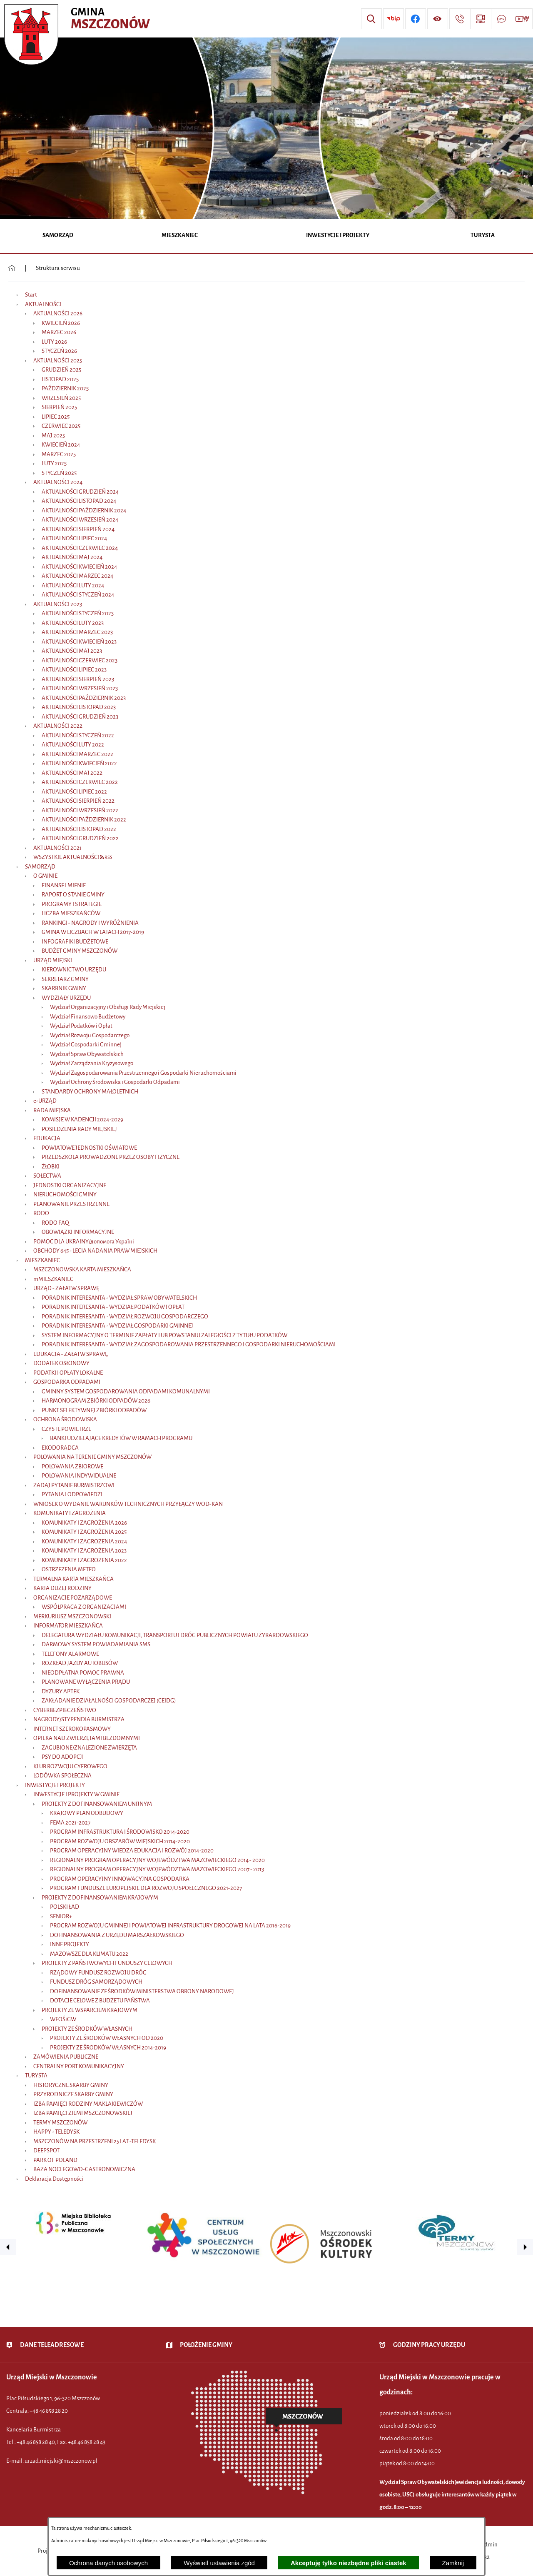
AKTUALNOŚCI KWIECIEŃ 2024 (79, 567)
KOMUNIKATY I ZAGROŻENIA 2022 (84, 1560)
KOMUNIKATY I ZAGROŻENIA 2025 (84, 1532)
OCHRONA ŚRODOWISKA (65, 1419)
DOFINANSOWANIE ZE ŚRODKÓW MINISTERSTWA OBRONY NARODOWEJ (142, 1991)
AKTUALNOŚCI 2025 (57, 360)
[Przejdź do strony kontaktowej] (459, 18)
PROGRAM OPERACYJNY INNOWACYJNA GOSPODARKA (119, 1879)
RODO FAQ (55, 1223)
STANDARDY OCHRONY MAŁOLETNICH (90, 1091)
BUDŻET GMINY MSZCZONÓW (79, 951)
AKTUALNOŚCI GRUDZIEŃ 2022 (80, 838)
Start (31, 295)
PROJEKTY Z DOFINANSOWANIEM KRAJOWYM (100, 1898)
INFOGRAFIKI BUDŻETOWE (75, 942)
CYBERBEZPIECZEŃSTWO (64, 1710)
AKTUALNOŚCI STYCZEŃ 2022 (78, 735)
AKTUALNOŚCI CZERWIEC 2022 (80, 782)
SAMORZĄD (40, 867)
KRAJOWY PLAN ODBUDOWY (86, 1813)
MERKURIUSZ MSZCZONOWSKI (72, 1616)
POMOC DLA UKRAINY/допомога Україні (83, 1241)
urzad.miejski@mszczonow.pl (61, 2461)
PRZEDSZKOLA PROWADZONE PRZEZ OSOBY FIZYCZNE (110, 1157)
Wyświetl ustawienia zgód (219, 2562)
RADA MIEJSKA (52, 1110)
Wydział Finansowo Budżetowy (87, 1016)
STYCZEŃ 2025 (59, 473)
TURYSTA (36, 2075)
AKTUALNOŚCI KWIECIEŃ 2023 (79, 642)
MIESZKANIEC (42, 1260)
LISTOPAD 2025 (60, 379)
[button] (8, 2247)
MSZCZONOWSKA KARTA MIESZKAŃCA (82, 1269)
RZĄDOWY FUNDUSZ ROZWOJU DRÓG (98, 1972)
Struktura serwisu (58, 268)
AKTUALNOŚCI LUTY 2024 (73, 585)
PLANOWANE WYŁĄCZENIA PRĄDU (86, 1682)
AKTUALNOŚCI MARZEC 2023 (77, 632)
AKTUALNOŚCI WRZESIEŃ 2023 (80, 688)
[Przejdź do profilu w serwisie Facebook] (415, 18)
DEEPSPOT (46, 2150)
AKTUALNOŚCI (43, 304)
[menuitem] (58, 236)
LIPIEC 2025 (56, 417)
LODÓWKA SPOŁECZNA (62, 1775)
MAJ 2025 (53, 435)
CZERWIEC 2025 (61, 426)
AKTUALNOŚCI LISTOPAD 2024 (79, 501)
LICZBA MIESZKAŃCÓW (71, 913)
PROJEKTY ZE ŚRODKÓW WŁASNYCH (87, 2029)
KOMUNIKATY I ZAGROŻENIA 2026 (84, 1523)
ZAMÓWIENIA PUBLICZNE (65, 2057)
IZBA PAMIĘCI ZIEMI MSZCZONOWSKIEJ (82, 2113)
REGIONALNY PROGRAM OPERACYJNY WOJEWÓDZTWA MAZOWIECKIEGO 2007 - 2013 (157, 1869)
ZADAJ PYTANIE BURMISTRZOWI (74, 1485)
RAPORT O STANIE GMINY (73, 894)
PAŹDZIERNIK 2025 (65, 388)
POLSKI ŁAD (64, 1907)
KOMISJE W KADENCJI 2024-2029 (82, 1119)
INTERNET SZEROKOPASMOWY (72, 1729)
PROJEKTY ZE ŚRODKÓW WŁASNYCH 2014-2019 (108, 2047)
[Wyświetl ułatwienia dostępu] (437, 18)
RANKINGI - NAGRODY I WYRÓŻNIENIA (90, 923)
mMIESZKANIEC (53, 1279)
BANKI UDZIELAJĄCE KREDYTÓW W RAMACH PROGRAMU (121, 1438)
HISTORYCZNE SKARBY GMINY (70, 2085)
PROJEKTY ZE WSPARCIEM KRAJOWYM (89, 2010)
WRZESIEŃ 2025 (61, 398)
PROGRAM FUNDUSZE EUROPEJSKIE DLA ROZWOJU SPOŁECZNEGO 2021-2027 (146, 1888)
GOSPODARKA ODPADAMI (66, 1382)
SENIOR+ (61, 1916)
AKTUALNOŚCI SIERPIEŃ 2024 (78, 529)
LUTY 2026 (54, 342)
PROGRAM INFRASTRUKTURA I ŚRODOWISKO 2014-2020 (119, 1832)
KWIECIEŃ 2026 (61, 323)
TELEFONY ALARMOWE (70, 1654)
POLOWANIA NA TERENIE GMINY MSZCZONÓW (92, 1457)
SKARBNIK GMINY (64, 988)
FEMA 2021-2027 (70, 1823)
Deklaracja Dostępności (54, 2179)
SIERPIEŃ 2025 (59, 407)
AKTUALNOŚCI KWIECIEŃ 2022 (79, 763)
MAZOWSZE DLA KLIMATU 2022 (89, 1954)
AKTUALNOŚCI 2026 (57, 313)
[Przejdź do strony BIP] (393, 18)
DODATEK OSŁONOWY (61, 1363)
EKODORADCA (60, 1448)
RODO (41, 1213)
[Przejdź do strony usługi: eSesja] (480, 18)
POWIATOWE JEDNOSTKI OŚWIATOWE (89, 1148)
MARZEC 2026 (59, 332)
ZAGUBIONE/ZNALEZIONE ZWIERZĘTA (89, 1748)
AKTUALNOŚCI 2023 (57, 604)
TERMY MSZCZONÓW (60, 2122)
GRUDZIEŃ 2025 (61, 370)
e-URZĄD (45, 1101)
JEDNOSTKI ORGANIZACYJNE (69, 1185)
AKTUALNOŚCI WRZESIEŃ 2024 (80, 520)
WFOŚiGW (63, 2019)
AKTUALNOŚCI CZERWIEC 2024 (80, 548)
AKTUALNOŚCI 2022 (57, 726)
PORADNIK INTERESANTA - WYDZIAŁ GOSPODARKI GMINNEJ (117, 1326)
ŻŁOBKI (51, 1166)
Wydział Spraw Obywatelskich (87, 1054)
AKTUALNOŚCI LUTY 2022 (73, 744)
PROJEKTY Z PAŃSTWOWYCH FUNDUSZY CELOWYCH (107, 1963)
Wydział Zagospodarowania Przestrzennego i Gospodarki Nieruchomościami (143, 1073)
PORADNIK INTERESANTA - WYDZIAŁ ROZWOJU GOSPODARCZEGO (125, 1316)
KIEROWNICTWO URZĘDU (74, 969)
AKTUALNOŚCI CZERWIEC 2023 (79, 660)
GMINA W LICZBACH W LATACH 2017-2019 (93, 932)
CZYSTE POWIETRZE (66, 1429)
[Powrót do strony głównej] (11, 268)
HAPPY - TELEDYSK (56, 2132)
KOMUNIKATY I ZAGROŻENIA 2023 (84, 1551)
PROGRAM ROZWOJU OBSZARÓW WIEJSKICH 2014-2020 (120, 1841)
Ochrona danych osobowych (108, 2562)
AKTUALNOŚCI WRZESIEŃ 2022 (80, 810)
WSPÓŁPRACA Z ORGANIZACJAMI (84, 1607)
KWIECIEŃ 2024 (61, 445)
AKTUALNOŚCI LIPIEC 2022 (74, 792)
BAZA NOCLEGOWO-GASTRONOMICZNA (84, 2169)
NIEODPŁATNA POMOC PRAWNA (83, 1673)
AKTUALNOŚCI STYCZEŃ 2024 (78, 595)
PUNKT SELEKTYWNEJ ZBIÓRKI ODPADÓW (94, 1410)
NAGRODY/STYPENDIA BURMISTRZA (79, 1719)
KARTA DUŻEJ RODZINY (62, 1588)
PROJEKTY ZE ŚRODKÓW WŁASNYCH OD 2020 (106, 2038)
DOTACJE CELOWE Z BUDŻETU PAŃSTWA (100, 2000)
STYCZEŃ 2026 (59, 351)
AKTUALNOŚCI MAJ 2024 (72, 557)
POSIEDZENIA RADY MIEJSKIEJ (79, 1129)
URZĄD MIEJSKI (52, 960)
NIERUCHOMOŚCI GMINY (65, 1194)
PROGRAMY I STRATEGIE (72, 904)
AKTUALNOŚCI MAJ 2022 (72, 773)
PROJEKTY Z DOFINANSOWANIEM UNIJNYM (97, 1804)
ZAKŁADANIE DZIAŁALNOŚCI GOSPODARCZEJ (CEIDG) (109, 1700)
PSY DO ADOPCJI (63, 1757)
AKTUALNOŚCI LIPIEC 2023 (74, 669)
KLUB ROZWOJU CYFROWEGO (70, 1766)
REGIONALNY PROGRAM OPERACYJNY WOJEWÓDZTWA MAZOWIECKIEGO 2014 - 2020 (157, 1860)
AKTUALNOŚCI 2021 (57, 848)
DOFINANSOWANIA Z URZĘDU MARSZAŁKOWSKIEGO (117, 1935)
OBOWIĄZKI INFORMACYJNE (78, 1232)
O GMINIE (45, 876)
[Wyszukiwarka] (371, 18)
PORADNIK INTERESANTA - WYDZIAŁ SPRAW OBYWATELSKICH (119, 1298)
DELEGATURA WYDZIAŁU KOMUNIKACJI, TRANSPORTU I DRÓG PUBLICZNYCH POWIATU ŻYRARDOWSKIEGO (175, 1635)
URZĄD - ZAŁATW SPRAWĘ (66, 1288)
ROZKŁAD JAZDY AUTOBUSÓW (80, 1663)
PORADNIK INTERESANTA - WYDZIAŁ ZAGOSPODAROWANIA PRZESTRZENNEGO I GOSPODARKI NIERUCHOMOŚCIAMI (189, 1344)
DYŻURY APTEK (61, 1691)
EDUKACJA (46, 1138)
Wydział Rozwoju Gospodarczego (90, 1035)
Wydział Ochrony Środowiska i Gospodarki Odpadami (115, 1082)
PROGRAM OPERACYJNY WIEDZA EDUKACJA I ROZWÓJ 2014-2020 (132, 1850)
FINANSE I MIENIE (64, 885)
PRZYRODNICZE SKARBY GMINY (73, 2094)
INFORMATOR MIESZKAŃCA (68, 1625)
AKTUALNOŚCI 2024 (57, 482)
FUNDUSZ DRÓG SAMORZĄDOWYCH (96, 1982)
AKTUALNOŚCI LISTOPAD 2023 (79, 707)
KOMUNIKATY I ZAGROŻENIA (69, 1513)
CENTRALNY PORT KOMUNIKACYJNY (78, 2066)
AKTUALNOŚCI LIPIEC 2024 (74, 538)
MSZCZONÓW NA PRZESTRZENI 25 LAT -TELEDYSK (94, 2141)
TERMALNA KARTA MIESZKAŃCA (73, 1579)
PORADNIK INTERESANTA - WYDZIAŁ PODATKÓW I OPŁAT (113, 1307)
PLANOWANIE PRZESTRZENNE (71, 1204)
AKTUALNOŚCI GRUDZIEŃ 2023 (80, 717)
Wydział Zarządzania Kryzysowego (91, 1063)
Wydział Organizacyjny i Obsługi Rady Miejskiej (107, 1007)
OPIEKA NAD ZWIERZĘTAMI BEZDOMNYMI (86, 1738)
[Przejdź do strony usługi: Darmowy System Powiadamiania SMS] (501, 18)
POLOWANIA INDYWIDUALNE (79, 1476)
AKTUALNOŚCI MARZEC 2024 (77, 576)
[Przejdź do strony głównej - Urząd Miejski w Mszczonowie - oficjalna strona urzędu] (78, 18)
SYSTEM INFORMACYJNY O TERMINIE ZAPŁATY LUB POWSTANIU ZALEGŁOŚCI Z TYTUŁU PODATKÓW (164, 1335)
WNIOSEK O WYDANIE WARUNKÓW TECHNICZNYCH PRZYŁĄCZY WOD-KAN (128, 1504)
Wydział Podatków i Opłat (81, 1026)
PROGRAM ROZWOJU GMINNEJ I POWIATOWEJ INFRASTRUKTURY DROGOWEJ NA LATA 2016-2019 (170, 1925)
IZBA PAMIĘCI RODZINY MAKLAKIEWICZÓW (88, 2104)
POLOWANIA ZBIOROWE (72, 1466)
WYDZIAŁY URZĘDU (66, 998)
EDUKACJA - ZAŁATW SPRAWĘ (70, 1354)
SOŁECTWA (47, 1176)
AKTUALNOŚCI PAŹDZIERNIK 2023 (84, 698)
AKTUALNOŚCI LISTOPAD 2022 (79, 829)
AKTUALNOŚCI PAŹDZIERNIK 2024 (84, 510)
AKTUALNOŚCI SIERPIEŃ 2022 (78, 801)
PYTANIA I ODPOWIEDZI (72, 1494)
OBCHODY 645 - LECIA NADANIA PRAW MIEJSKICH (95, 1251)
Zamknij (453, 2562)
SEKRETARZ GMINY (65, 979)
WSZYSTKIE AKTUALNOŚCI (66, 857)
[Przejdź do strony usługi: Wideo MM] (522, 18)
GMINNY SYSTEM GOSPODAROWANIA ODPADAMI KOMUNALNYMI (126, 1391)
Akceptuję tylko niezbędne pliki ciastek (348, 2562)
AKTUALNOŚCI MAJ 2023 (72, 651)
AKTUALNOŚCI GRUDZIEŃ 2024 (80, 492)
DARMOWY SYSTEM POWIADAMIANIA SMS (96, 1644)
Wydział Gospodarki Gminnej (86, 1044)
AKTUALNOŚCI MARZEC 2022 (77, 754)
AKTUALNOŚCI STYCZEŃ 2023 (78, 613)
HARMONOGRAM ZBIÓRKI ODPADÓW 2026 (96, 1401)
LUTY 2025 (54, 463)
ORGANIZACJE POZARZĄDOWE (72, 1598)
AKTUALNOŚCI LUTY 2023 (73, 623)
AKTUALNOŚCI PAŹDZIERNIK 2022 (84, 819)
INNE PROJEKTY (69, 1944)
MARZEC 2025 (59, 454)
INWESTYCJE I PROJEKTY (55, 1785)
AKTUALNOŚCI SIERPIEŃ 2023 (78, 679)
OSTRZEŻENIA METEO (69, 1569)
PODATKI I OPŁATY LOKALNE (68, 1373)
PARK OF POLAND (55, 2160)
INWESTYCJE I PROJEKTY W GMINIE (76, 1794)
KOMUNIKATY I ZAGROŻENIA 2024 (84, 1541)
